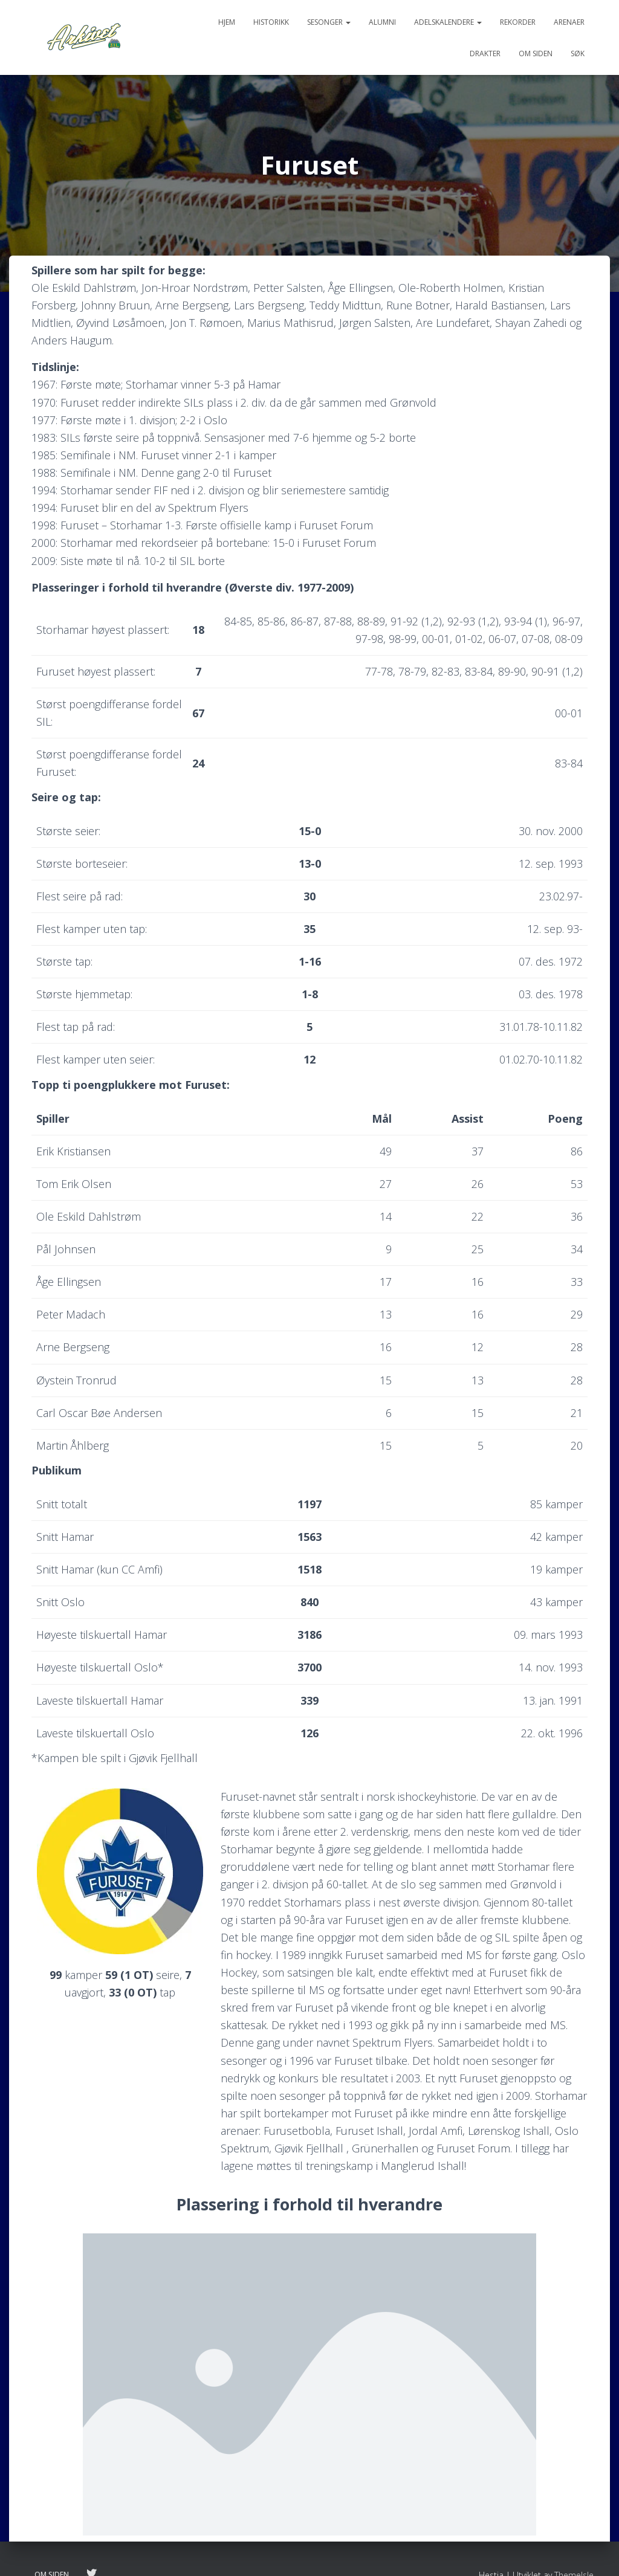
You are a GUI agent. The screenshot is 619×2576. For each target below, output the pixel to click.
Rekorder (518, 22)
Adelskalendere (448, 22)
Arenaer (569, 22)
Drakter (485, 53)
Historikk (271, 22)
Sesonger (329, 22)
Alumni (382, 22)
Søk (578, 53)
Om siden (536, 53)
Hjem (226, 22)
